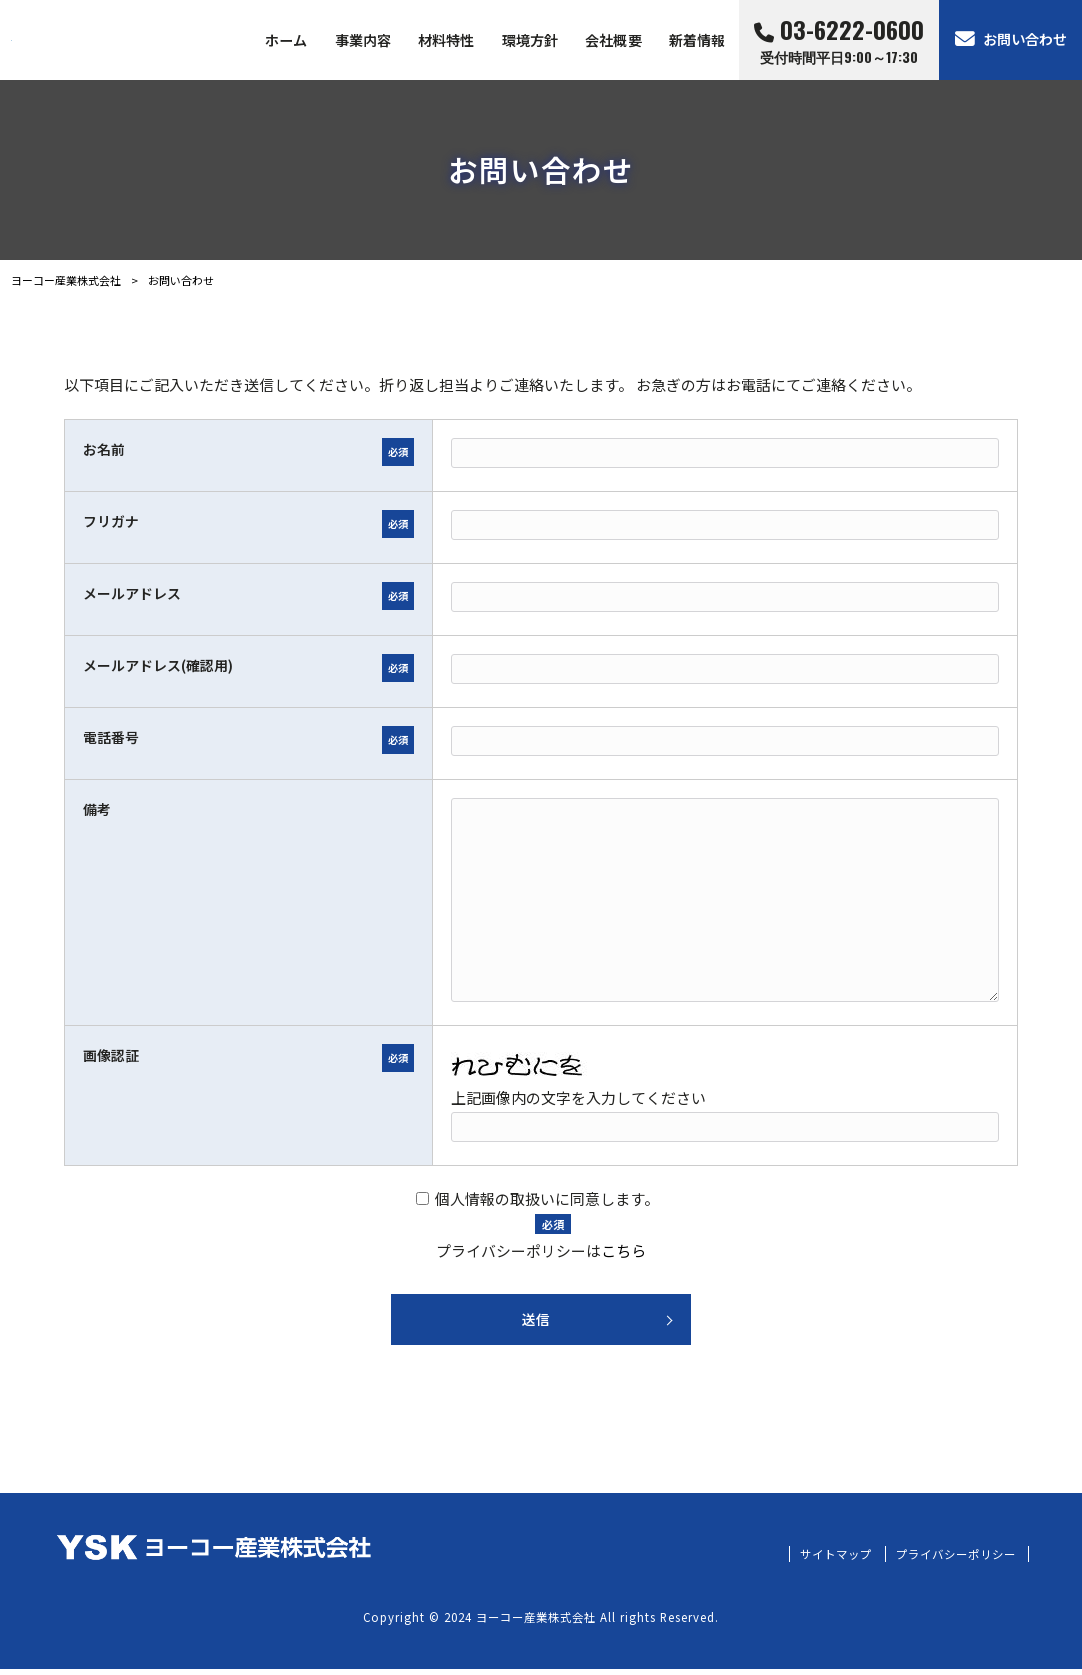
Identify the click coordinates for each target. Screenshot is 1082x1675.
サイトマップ (823, 1560)
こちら (623, 1250)
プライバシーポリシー (951, 1560)
